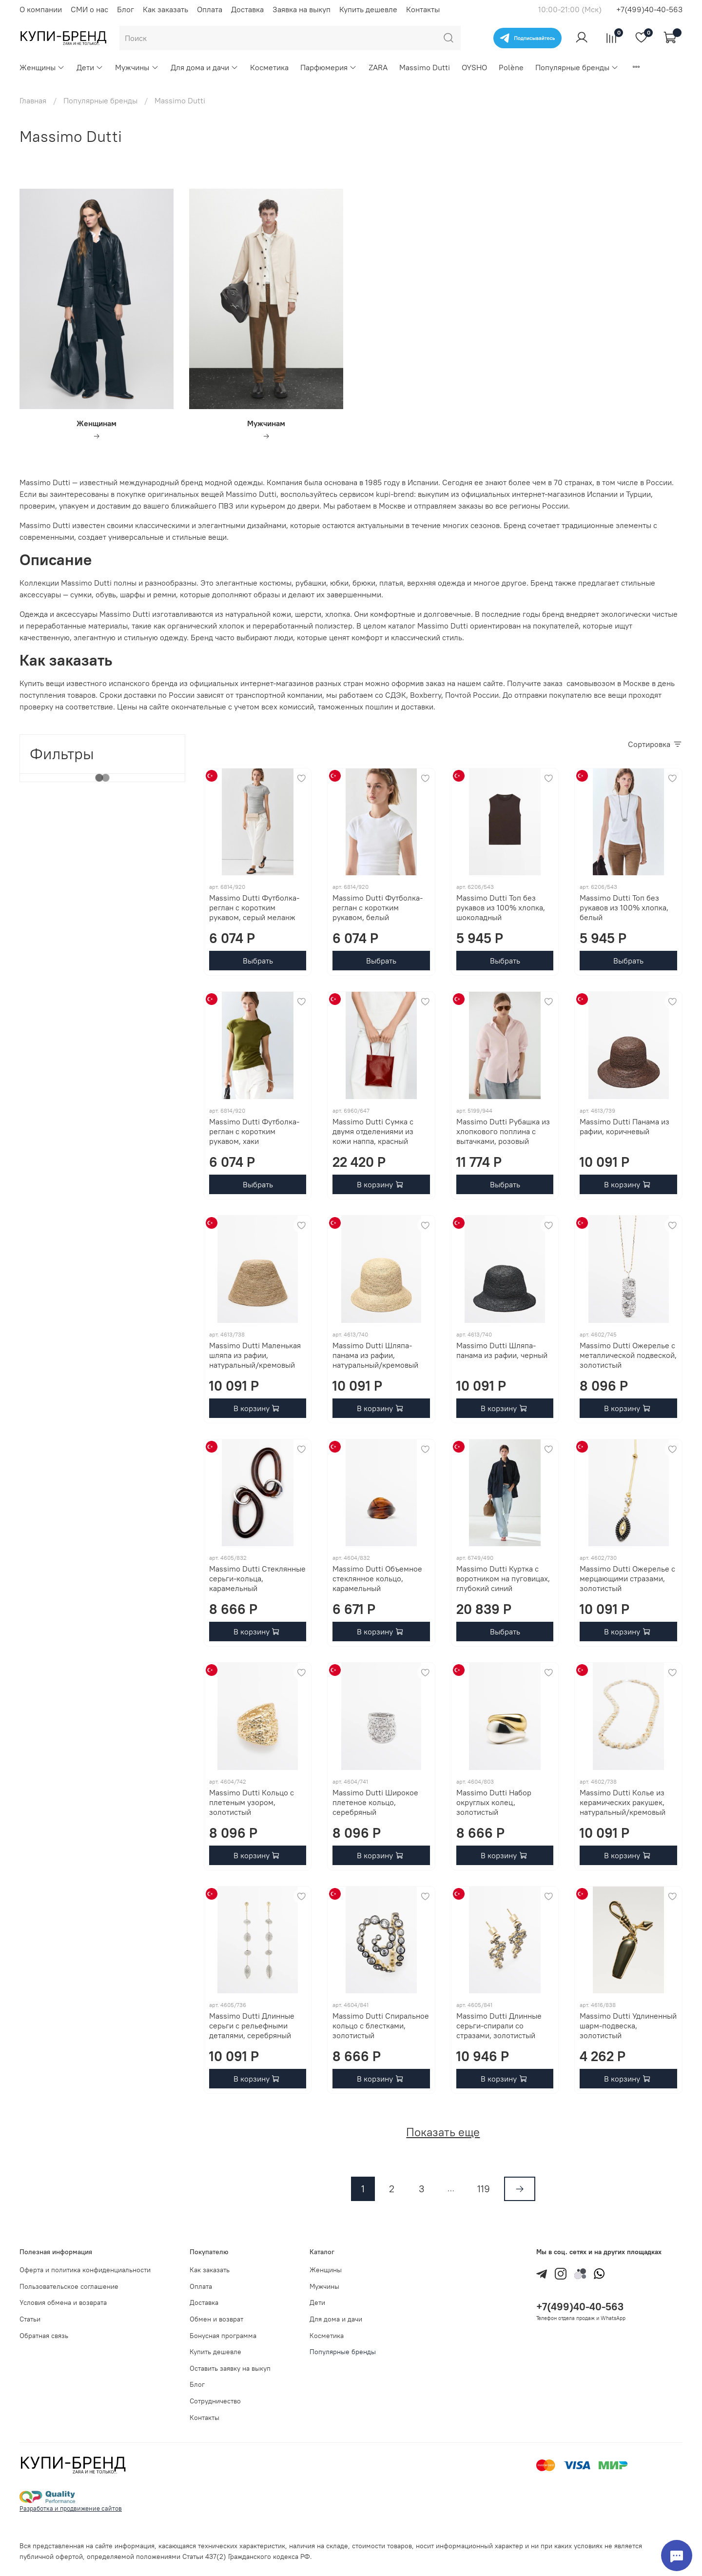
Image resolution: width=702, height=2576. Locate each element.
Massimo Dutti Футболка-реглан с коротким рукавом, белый (377, 907)
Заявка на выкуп (302, 9)
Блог (125, 9)
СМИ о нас (89, 9)
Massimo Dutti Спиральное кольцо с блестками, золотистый (380, 2025)
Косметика (269, 67)
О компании (41, 9)
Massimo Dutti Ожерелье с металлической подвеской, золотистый (628, 1355)
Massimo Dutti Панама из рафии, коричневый (624, 1126)
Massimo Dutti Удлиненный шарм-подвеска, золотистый (628, 2025)
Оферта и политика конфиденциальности (85, 2269)
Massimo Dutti (424, 67)
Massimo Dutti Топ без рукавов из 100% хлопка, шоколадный (500, 907)
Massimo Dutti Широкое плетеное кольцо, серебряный (375, 1802)
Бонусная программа (223, 2335)
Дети (90, 67)
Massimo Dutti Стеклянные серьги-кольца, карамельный (257, 1578)
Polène (511, 67)
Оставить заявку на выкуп (230, 2368)
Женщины (42, 67)
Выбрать (258, 960)
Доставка (247, 9)
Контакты (423, 9)
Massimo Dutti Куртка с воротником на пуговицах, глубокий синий (503, 1578)
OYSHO (474, 67)
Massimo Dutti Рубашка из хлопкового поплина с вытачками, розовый (503, 1131)
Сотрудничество (215, 2401)
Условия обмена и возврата (63, 2302)
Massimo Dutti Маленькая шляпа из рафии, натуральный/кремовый (255, 1355)
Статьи (30, 2319)
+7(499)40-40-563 (649, 9)
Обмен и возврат (216, 2319)
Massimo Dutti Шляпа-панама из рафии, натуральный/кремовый (375, 1355)
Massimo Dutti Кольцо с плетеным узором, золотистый (251, 1802)
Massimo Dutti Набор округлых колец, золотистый (493, 1802)
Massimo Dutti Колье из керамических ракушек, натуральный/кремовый (622, 1802)
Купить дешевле (368, 9)
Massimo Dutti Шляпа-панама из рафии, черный (501, 1350)
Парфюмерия (328, 67)
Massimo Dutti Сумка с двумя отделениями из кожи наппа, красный (372, 1131)
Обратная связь (44, 2335)
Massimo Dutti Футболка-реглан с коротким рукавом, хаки (254, 1131)
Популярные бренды (577, 67)
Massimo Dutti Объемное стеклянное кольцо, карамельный (377, 1578)
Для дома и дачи (204, 67)
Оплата (209, 9)
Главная (33, 100)
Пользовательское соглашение (69, 2286)
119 (483, 2189)
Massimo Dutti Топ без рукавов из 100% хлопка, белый (624, 907)
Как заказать (165, 9)
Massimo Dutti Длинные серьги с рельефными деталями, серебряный (251, 2025)
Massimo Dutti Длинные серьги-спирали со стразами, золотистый (499, 2025)
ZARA (378, 67)
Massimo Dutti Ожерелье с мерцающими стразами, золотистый (627, 1578)
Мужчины (136, 67)
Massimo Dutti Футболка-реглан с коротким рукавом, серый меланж (254, 907)
